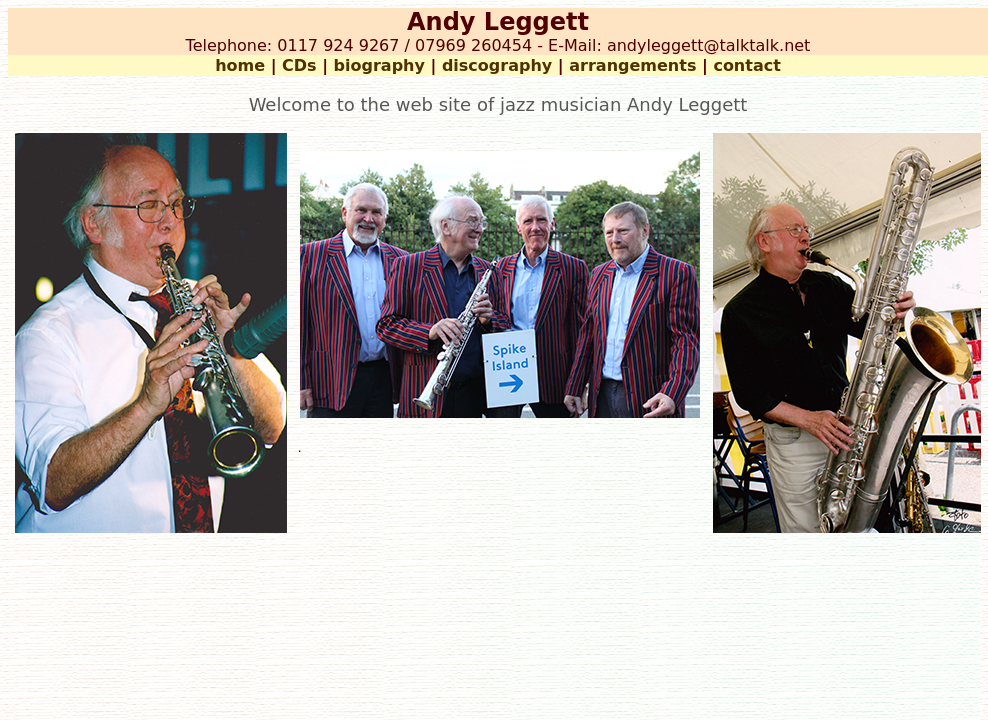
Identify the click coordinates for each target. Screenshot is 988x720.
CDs (299, 65)
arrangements (632, 65)
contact (746, 65)
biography (379, 65)
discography (497, 65)
